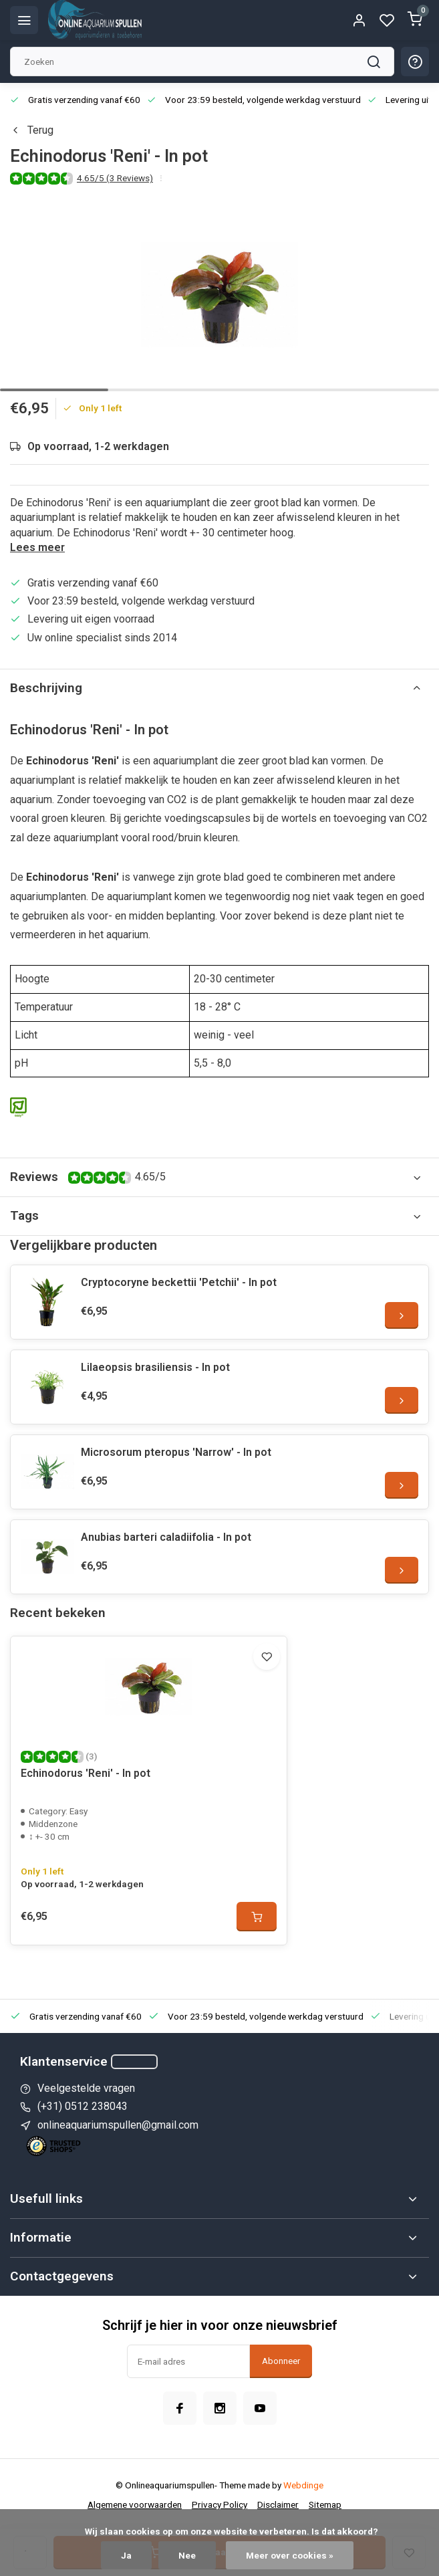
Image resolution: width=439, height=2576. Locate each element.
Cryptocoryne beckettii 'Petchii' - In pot (179, 1282)
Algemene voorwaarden (135, 2504)
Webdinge (303, 2485)
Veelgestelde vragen (86, 2088)
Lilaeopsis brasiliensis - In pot (155, 1367)
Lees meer (37, 547)
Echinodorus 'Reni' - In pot (85, 1773)
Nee (187, 2555)
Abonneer (281, 2361)
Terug (31, 130)
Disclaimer (278, 2504)
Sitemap (325, 2504)
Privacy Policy (219, 2504)
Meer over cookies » (289, 2555)
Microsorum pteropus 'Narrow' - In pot (176, 1452)
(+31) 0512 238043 (82, 2106)
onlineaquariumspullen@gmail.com (117, 2125)
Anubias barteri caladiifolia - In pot (166, 1537)
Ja (126, 2555)
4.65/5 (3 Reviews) (115, 178)
